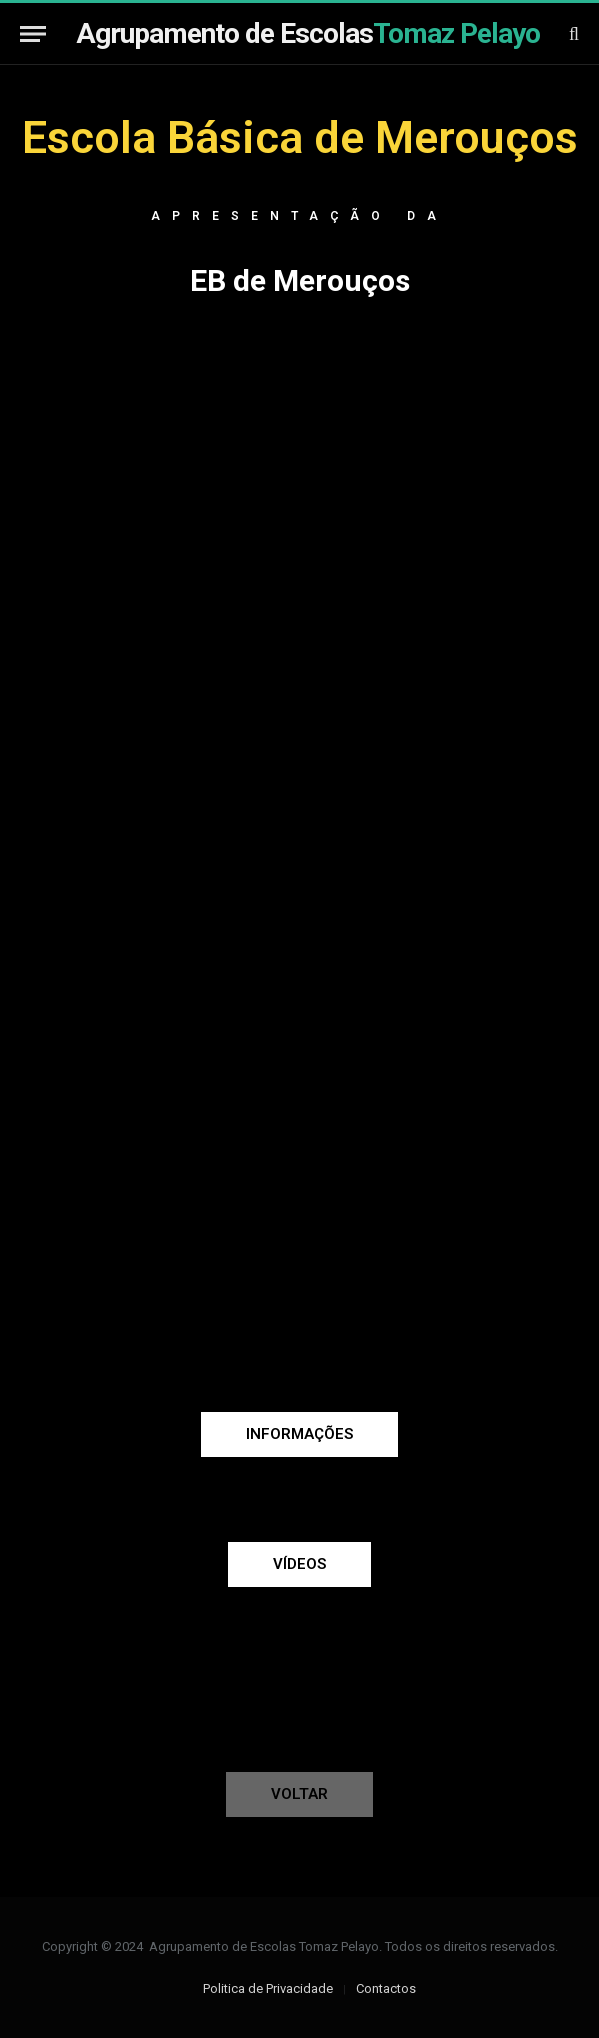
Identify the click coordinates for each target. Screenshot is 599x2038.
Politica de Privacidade (268, 1988)
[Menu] (33, 33)
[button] (299, 1434)
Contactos (386, 1988)
